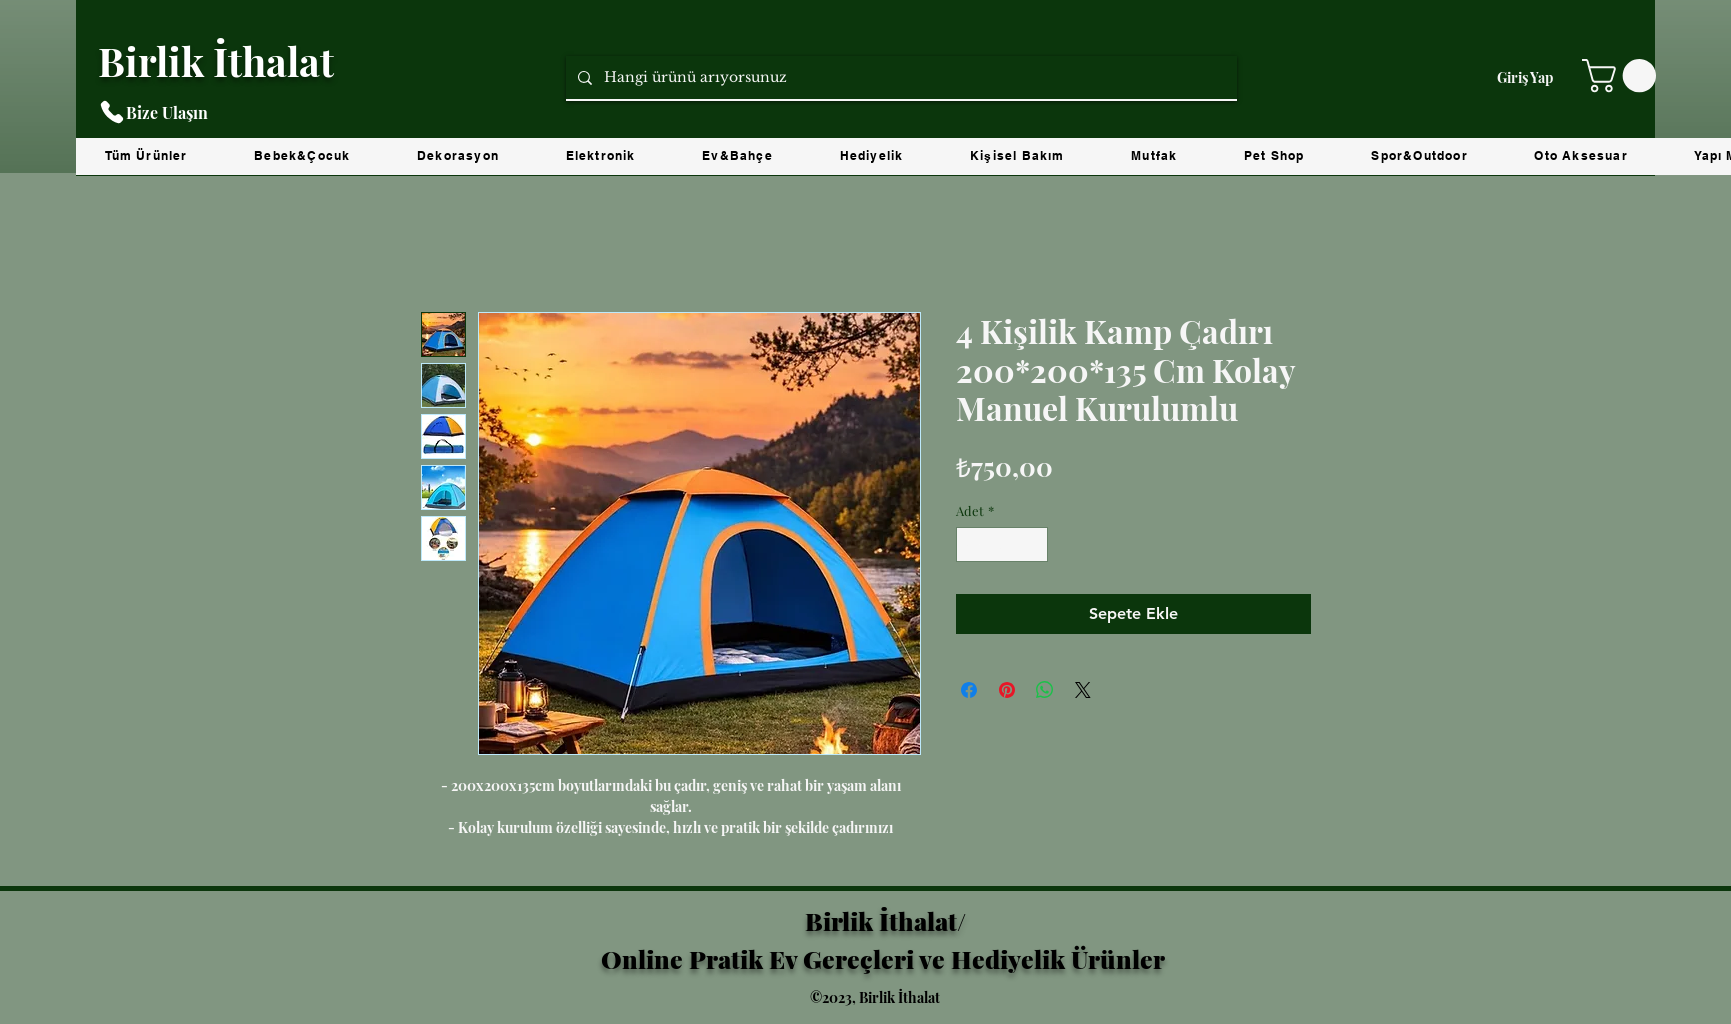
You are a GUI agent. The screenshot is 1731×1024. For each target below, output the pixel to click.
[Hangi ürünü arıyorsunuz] (899, 77)
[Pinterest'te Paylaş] (1007, 690)
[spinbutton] (1001, 545)
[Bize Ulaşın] (198, 112)
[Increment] (1033, 545)
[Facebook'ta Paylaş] (969, 690)
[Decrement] (971, 545)
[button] (1623, 75)
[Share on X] (1083, 690)
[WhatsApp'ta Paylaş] (1045, 690)
